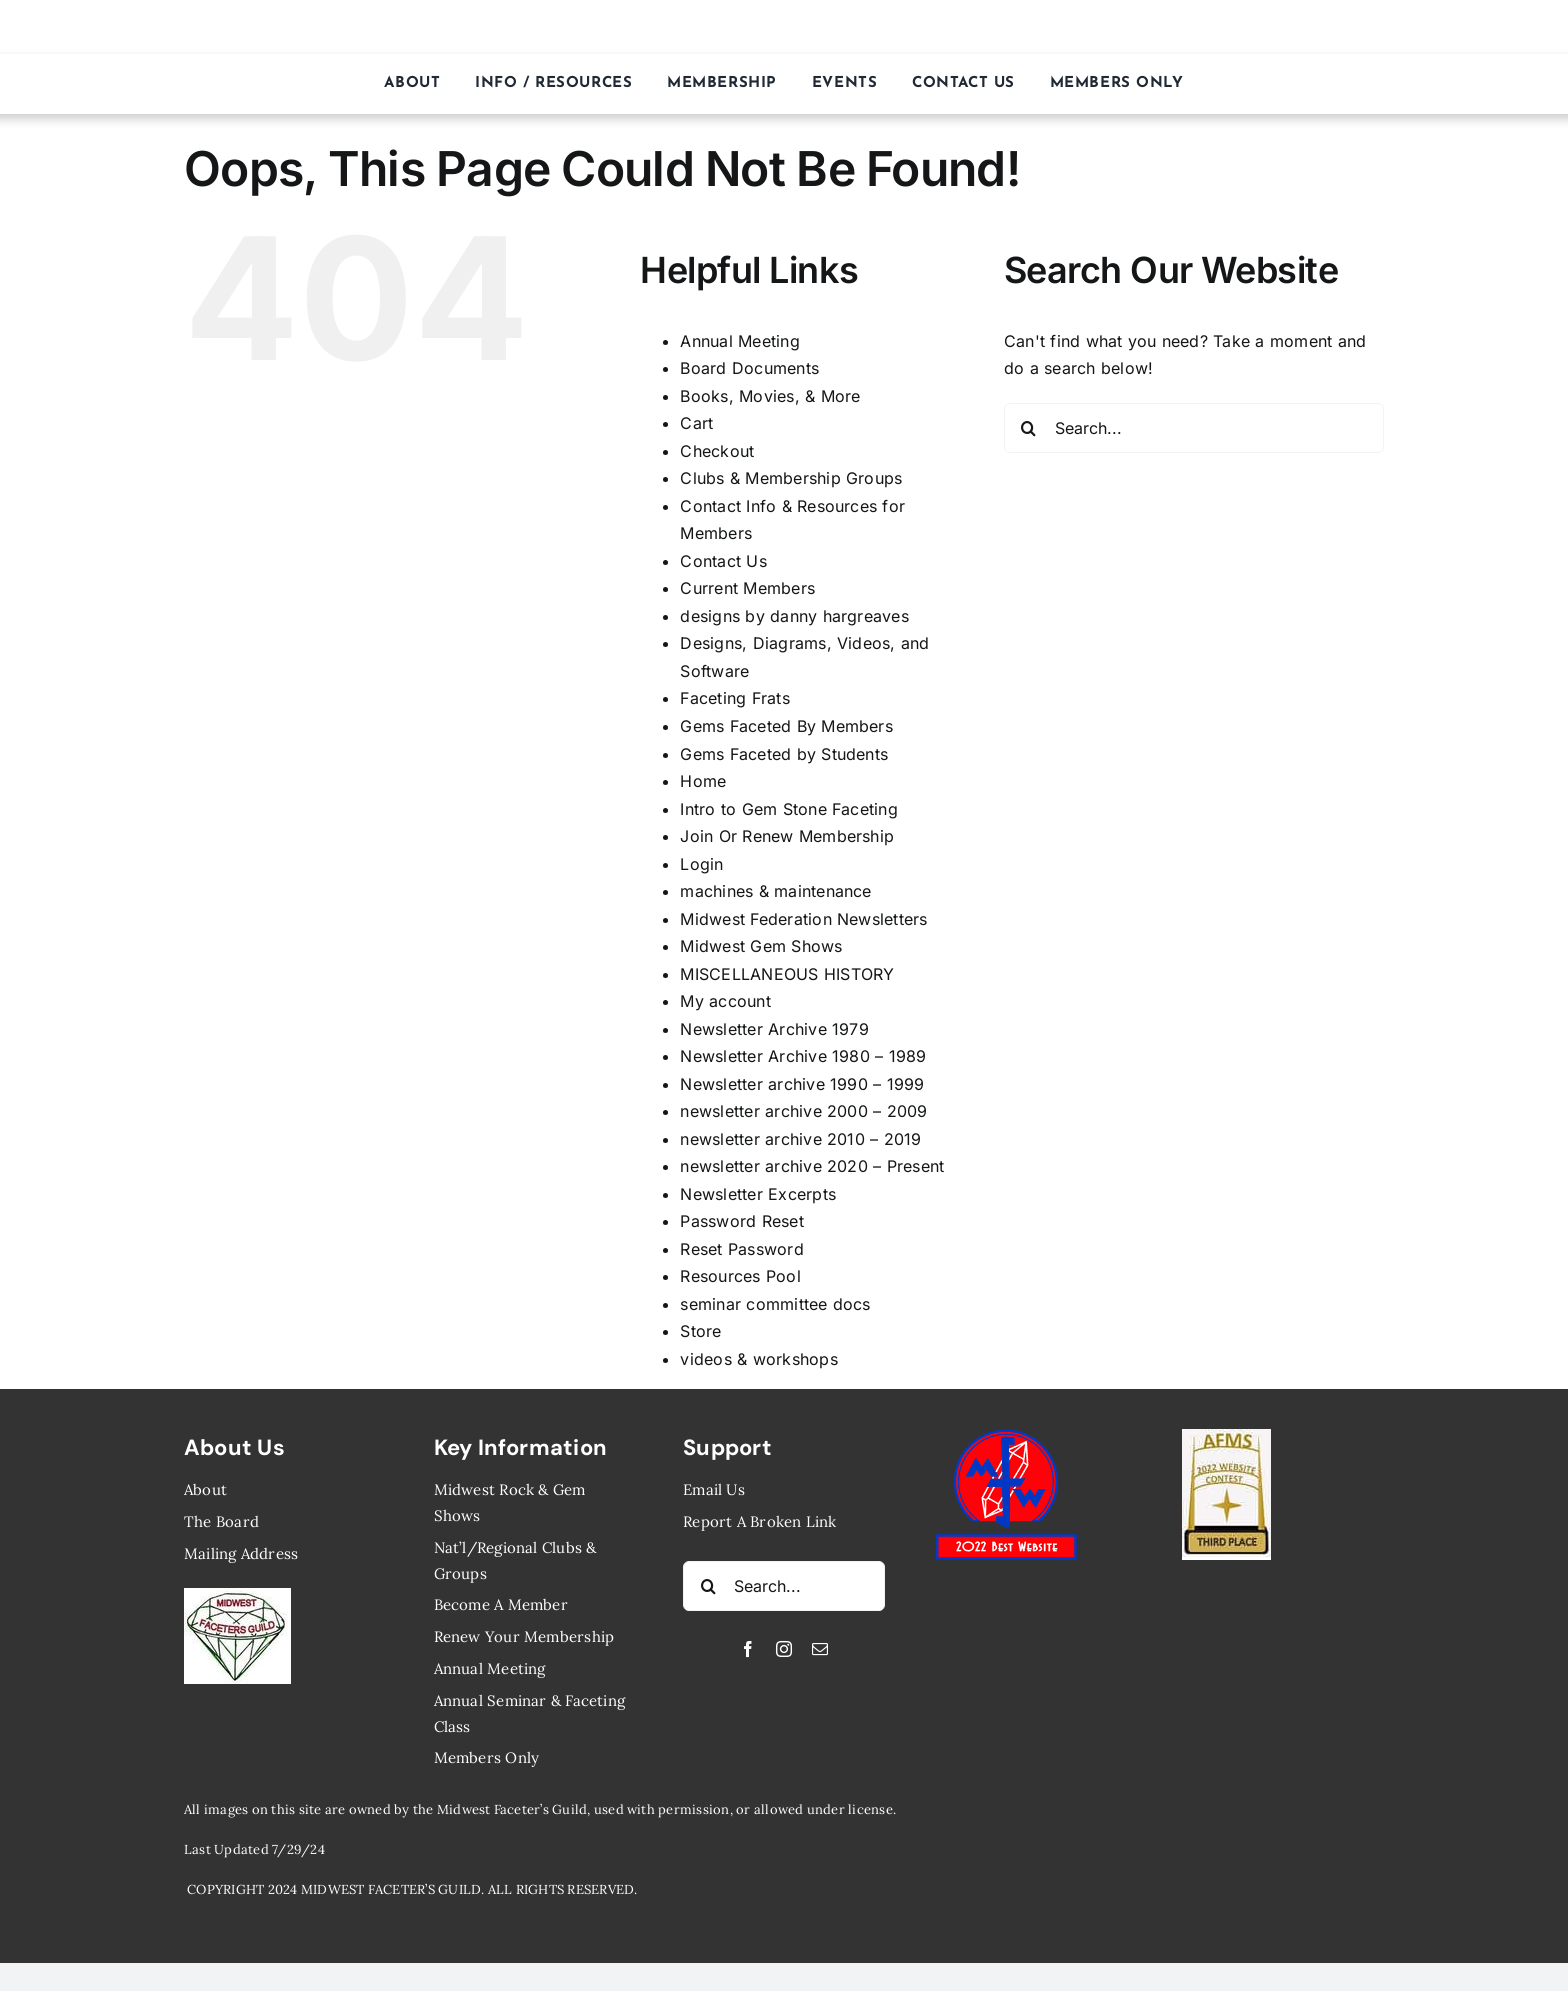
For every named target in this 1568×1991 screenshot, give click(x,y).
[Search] (1029, 428)
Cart (696, 423)
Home (703, 781)
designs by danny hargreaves (794, 616)
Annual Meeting (739, 341)
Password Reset (741, 1221)
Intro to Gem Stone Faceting (788, 809)
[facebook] (748, 1649)
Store (700, 1331)
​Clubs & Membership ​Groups (791, 478)
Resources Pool (740, 1276)
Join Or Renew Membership (787, 836)
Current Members (747, 588)
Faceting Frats (734, 698)
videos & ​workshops (758, 1359)
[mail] (820, 1649)
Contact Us (723, 561)
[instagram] (784, 1649)
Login (701, 864)
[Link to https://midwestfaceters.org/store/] (1456, 27)
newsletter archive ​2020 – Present (812, 1166)
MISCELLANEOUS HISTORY (787, 974)
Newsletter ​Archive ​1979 (774, 1029)
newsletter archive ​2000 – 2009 (803, 1111)
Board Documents (749, 368)
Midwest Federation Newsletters (803, 919)
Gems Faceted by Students (784, 754)
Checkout (717, 451)
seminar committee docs (775, 1304)
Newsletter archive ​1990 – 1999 (802, 1084)
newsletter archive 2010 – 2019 (800, 1139)
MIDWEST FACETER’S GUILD (784, 26)
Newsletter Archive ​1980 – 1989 (803, 1056)
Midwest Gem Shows (761, 946)
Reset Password (741, 1249)
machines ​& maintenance (775, 891)
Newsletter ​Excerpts (758, 1194)
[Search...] (1194, 428)
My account (725, 1001)
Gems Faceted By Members (786, 726)
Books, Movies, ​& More (770, 396)
